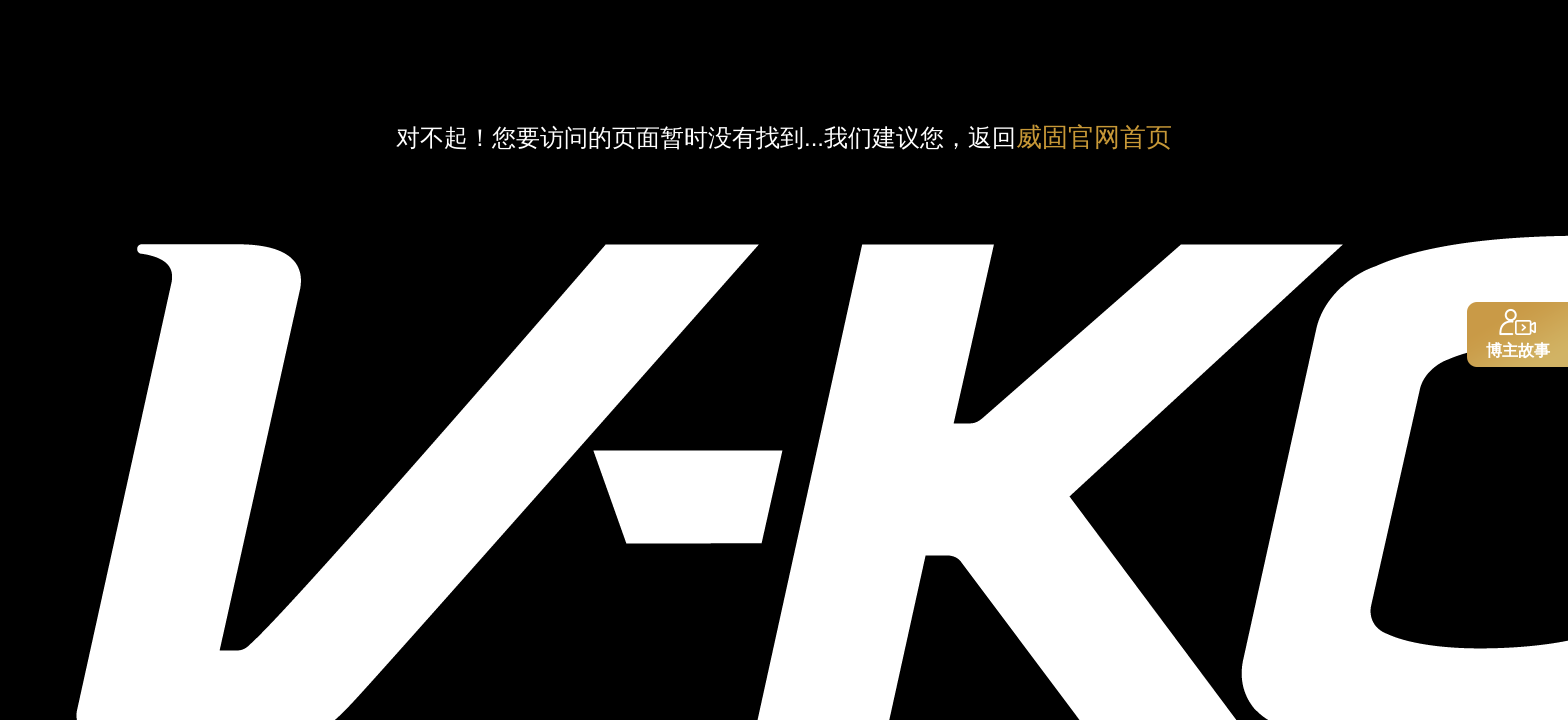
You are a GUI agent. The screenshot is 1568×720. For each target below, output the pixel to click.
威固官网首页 (1094, 137)
